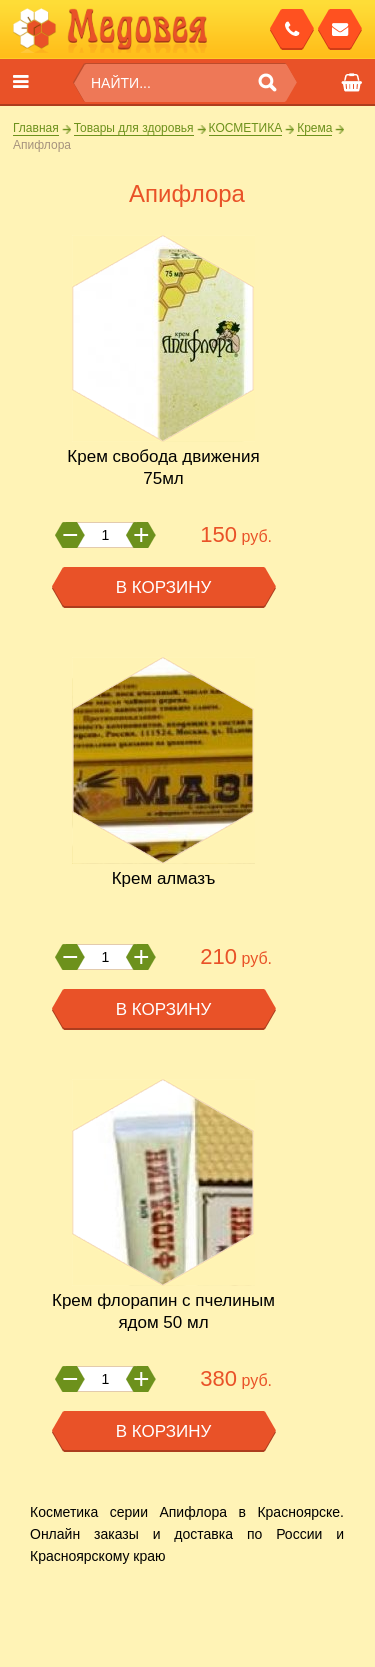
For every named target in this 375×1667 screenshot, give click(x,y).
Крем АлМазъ (164, 878)
